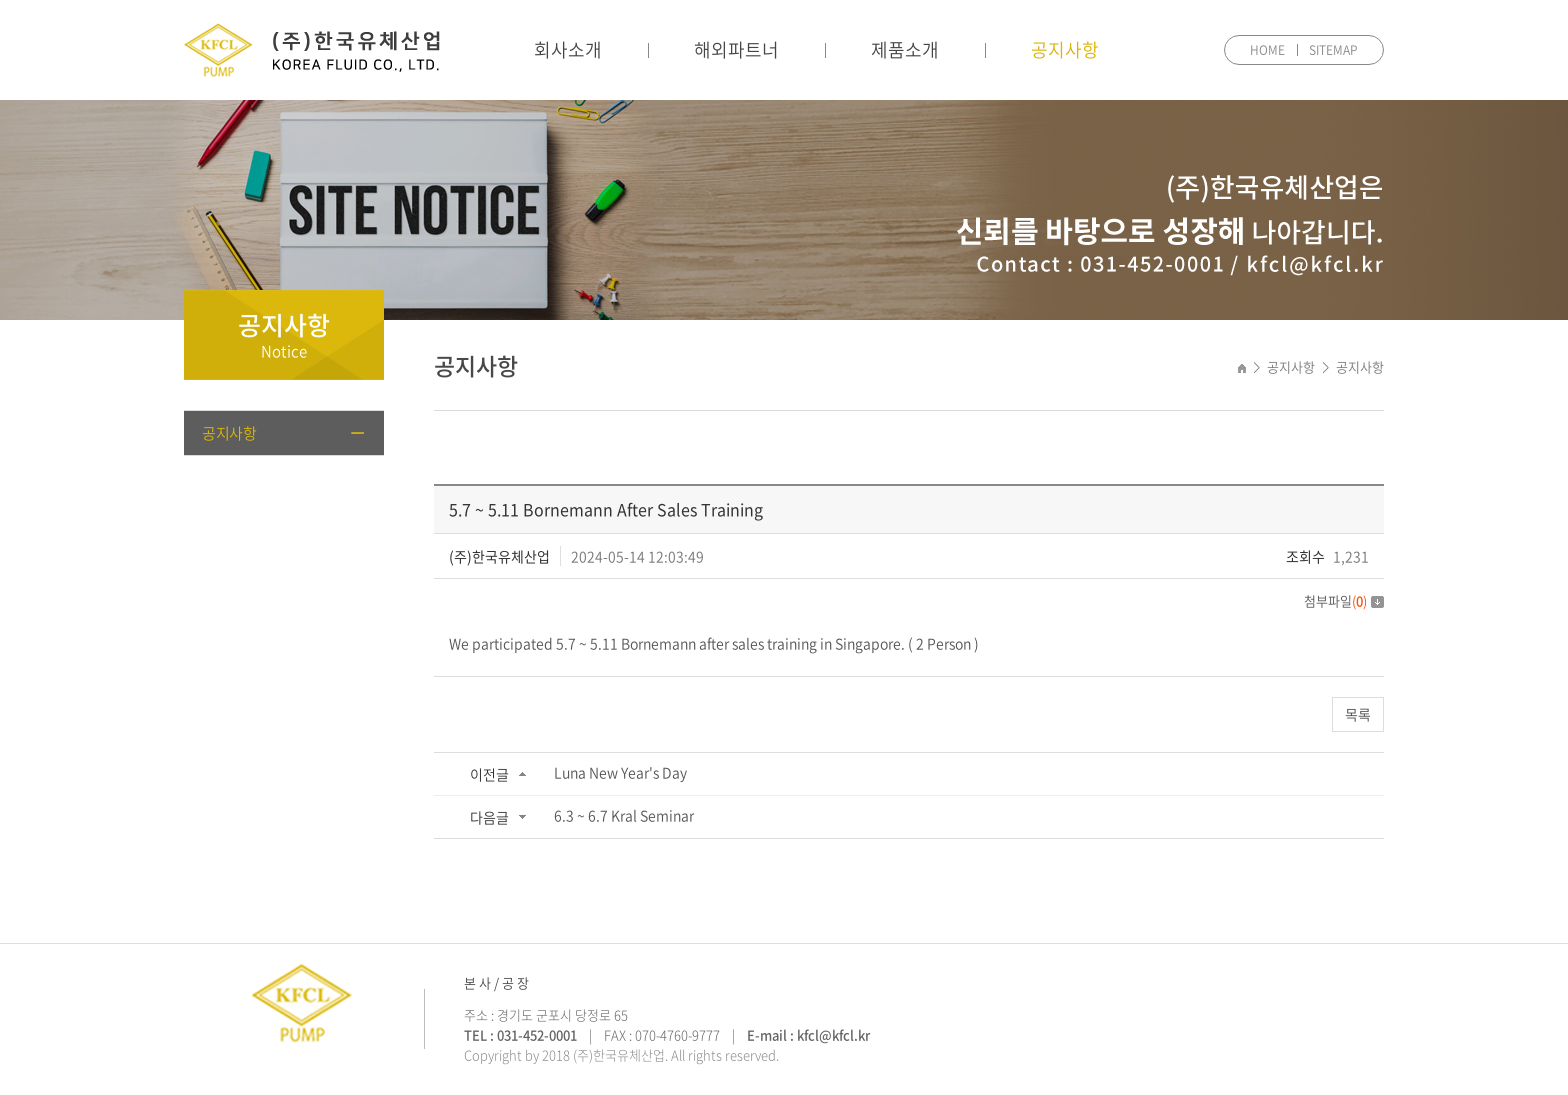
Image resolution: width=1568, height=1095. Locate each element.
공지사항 (1065, 49)
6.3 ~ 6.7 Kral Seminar (624, 815)
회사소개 (568, 49)
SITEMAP (1333, 50)
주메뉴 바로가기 (0, 0)
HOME (1267, 50)
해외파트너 (736, 49)
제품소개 (905, 49)
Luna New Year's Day (620, 772)
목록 (1358, 714)
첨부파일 (1344, 600)
